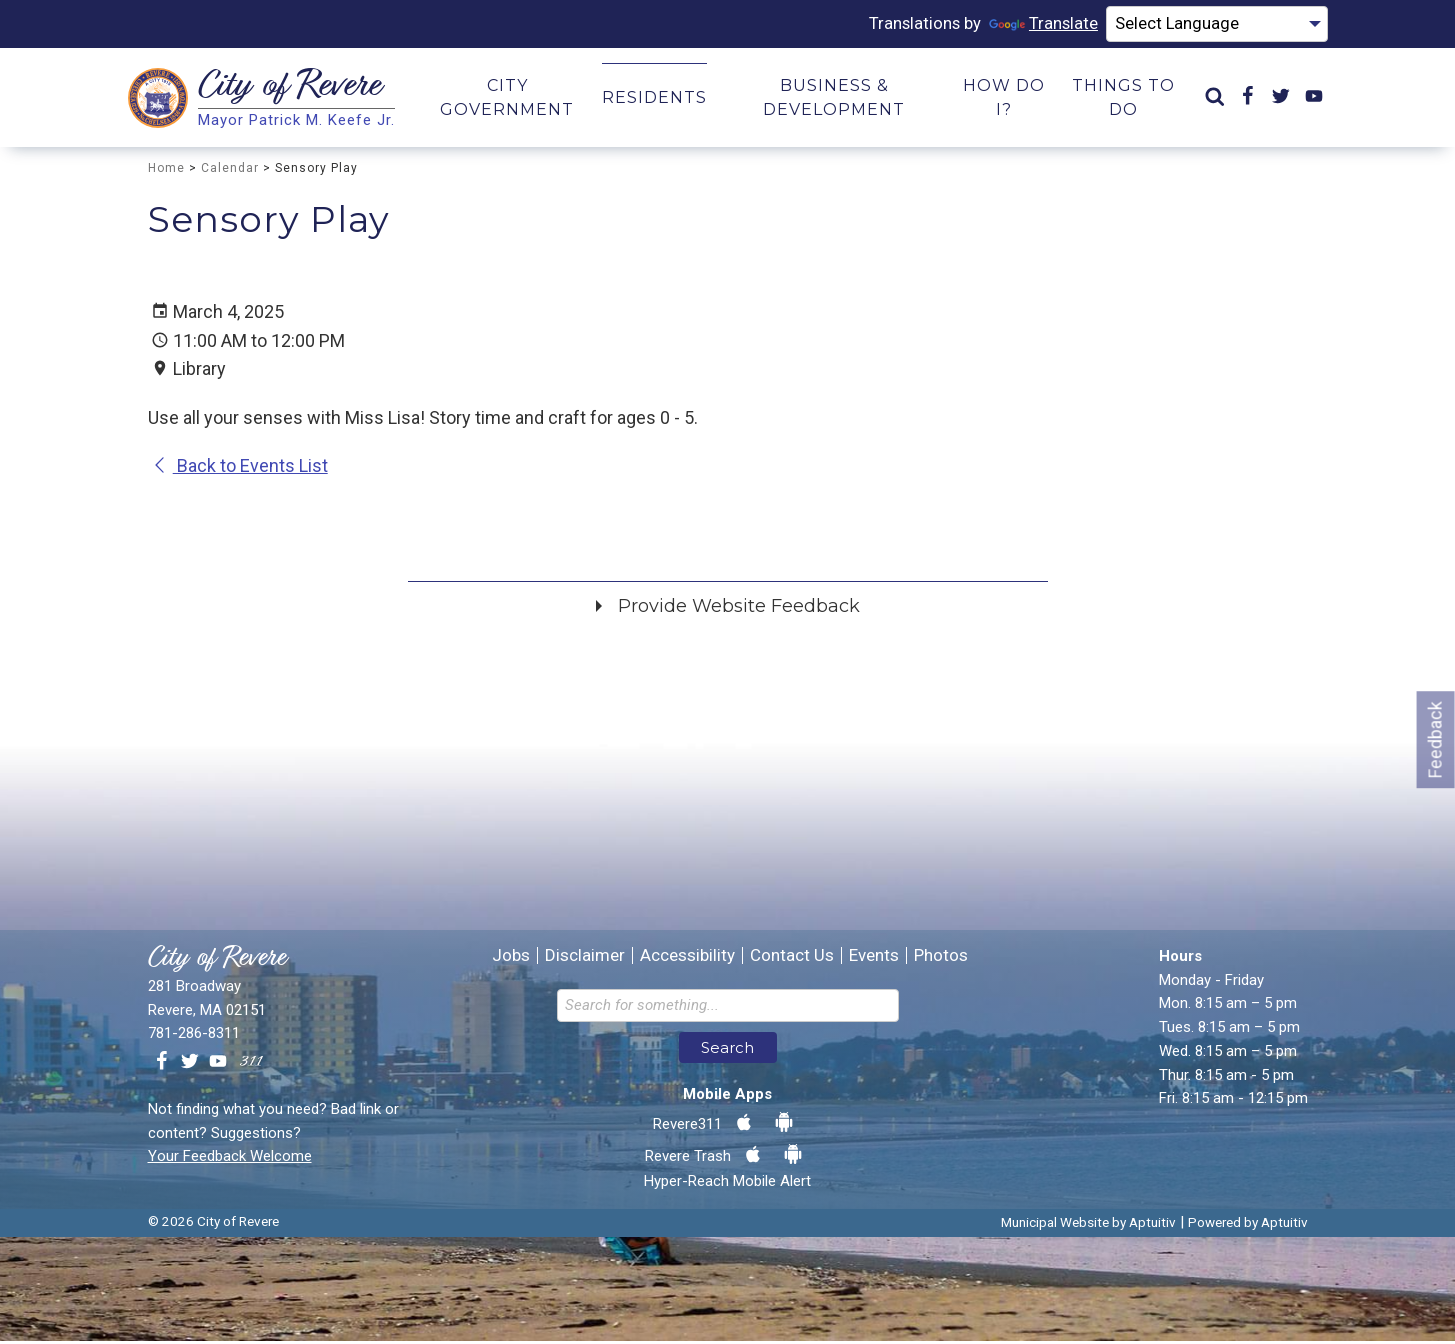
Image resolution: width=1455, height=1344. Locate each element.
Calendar (230, 171)
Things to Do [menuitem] (1123, 100)
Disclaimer (585, 958)
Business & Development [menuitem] (834, 100)
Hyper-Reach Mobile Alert (727, 1184)
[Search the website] (728, 1008)
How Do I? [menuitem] (1004, 100)
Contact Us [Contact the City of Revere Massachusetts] (792, 958)
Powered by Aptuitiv (1248, 1225)
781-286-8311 (194, 1036)
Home (166, 171)
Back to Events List (239, 468)
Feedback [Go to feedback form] (1435, 739)
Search (727, 1050)
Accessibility (687, 958)
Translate (1024, 25)
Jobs (511, 958)
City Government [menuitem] (507, 100)
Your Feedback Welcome (230, 1159)
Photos (941, 958)
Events (874, 958)
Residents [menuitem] (654, 100)
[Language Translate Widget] (1208, 26)
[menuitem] (1215, 100)
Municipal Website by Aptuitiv (1088, 1225)
